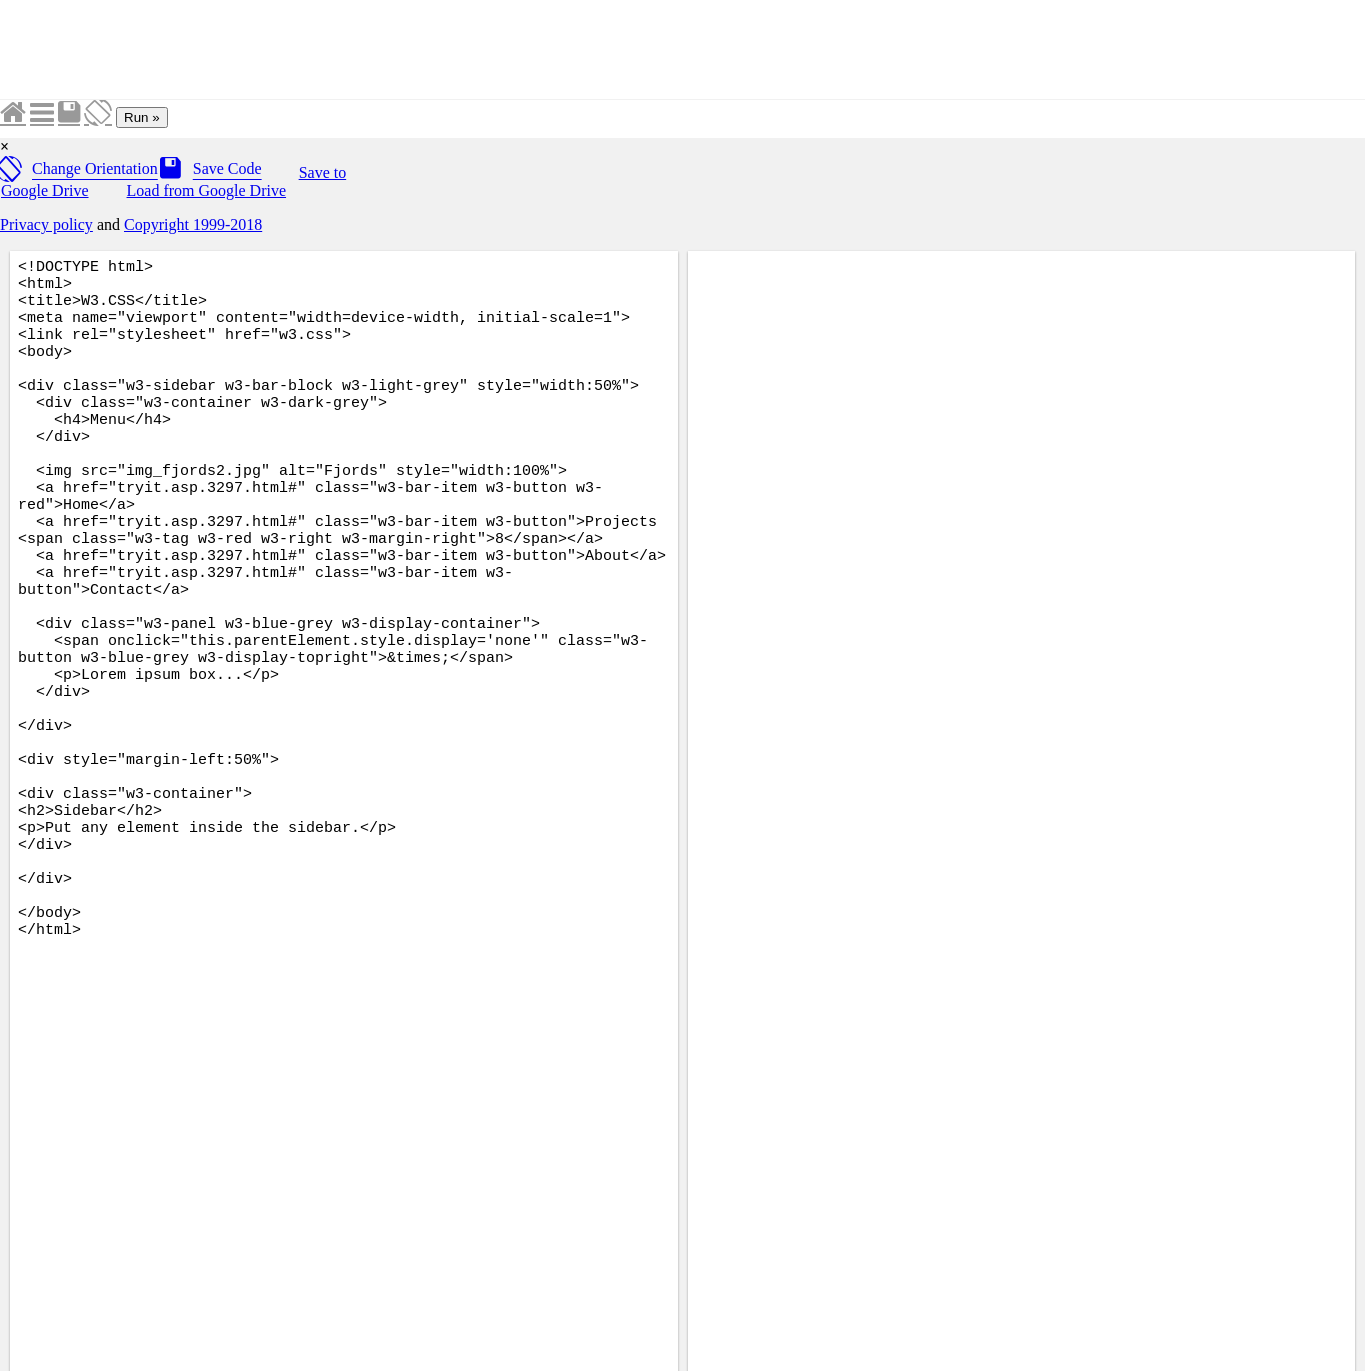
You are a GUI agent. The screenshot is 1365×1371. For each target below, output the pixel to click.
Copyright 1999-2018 (193, 224)
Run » (142, 117)
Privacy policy (46, 224)
